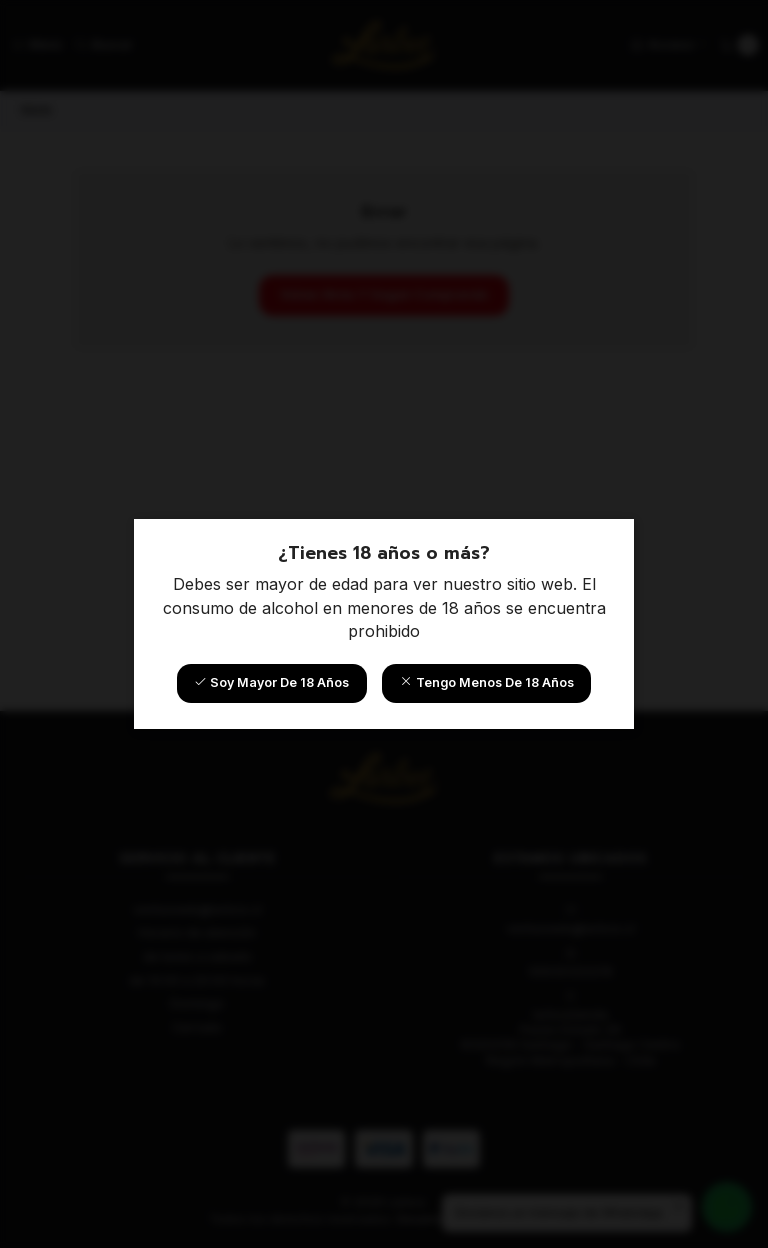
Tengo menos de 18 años (487, 682)
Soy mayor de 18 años (271, 682)
